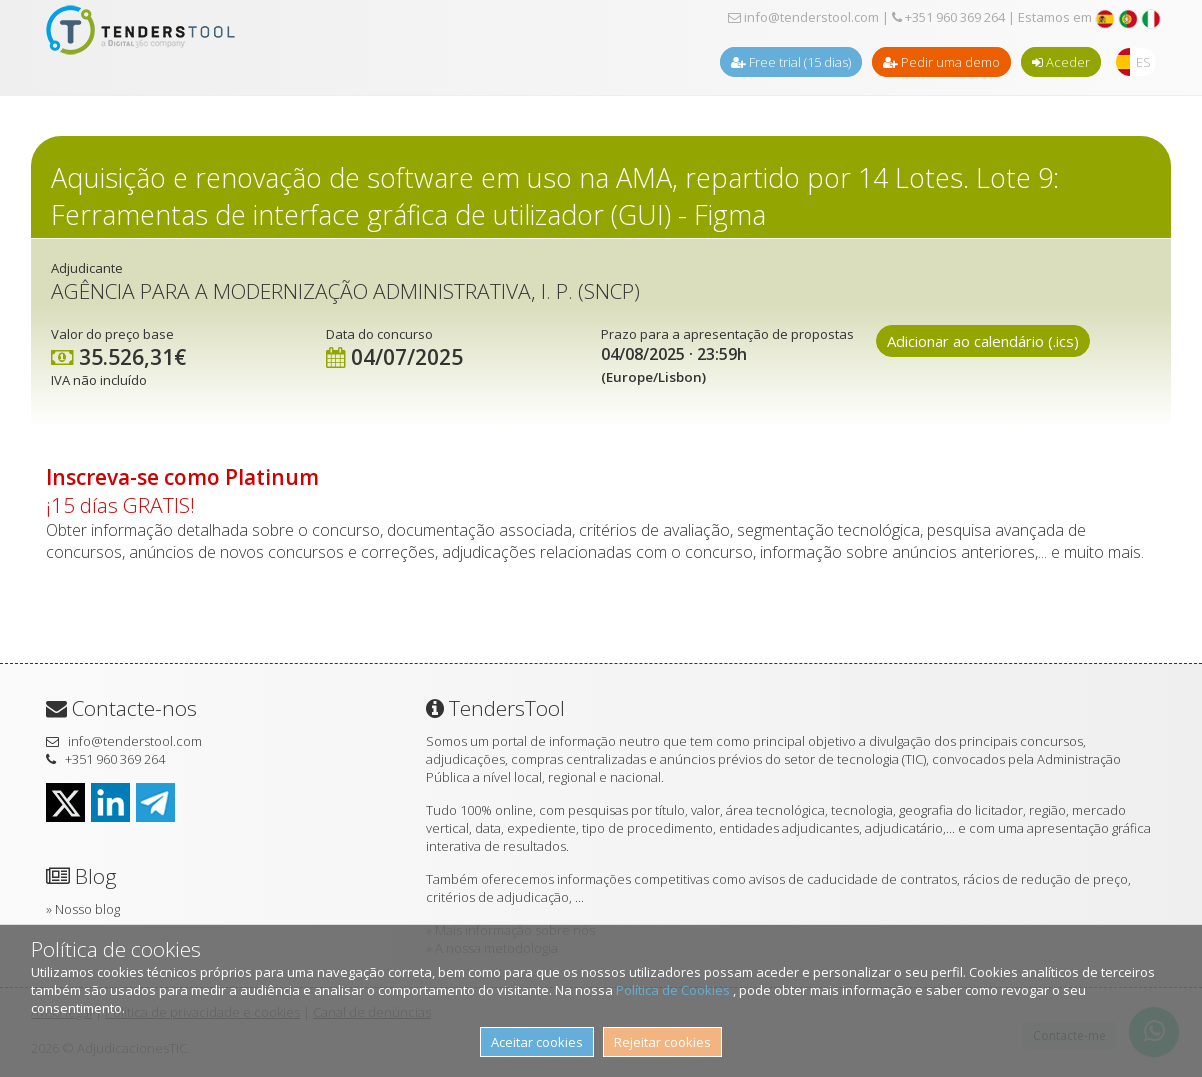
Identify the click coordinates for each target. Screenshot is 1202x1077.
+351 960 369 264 (948, 17)
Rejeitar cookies (662, 1042)
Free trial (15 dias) (791, 62)
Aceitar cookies (537, 1042)
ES (1143, 62)
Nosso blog (87, 909)
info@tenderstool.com (803, 17)
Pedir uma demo (941, 62)
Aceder (1061, 62)
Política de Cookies (674, 990)
